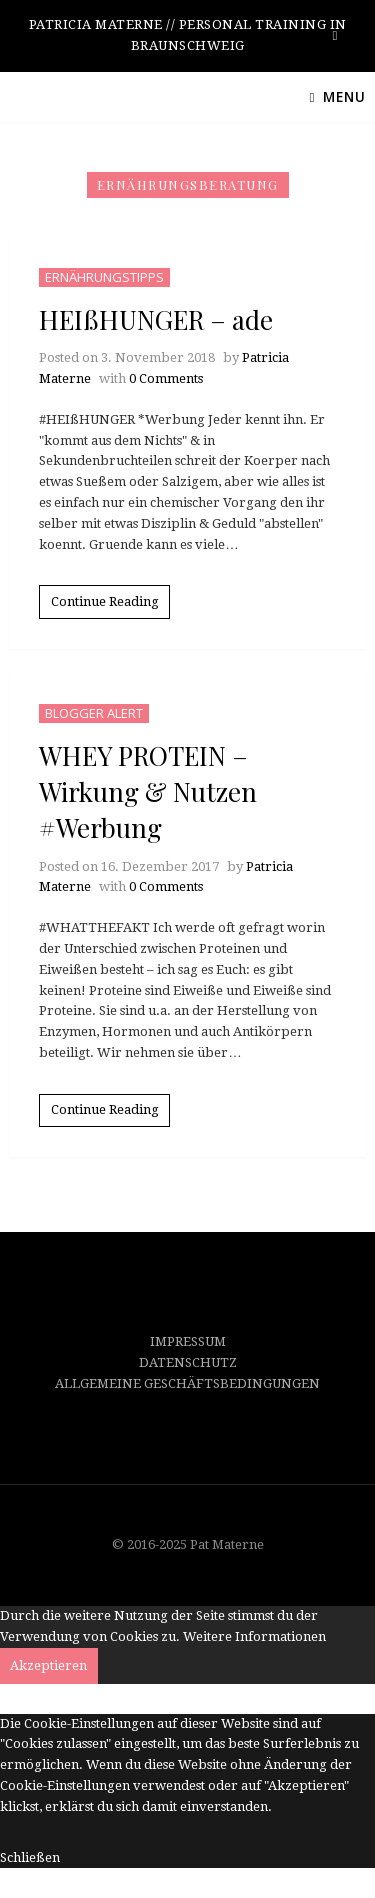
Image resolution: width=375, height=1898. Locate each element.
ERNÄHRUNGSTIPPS (104, 277)
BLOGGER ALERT (94, 713)
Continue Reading (105, 601)
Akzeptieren (48, 1665)
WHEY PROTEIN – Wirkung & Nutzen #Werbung (148, 792)
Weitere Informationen (254, 1636)
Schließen (30, 1857)
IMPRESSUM (188, 1341)
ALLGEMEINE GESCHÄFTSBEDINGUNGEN (187, 1383)
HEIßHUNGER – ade (156, 319)
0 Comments (166, 378)
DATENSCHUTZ (188, 1362)
